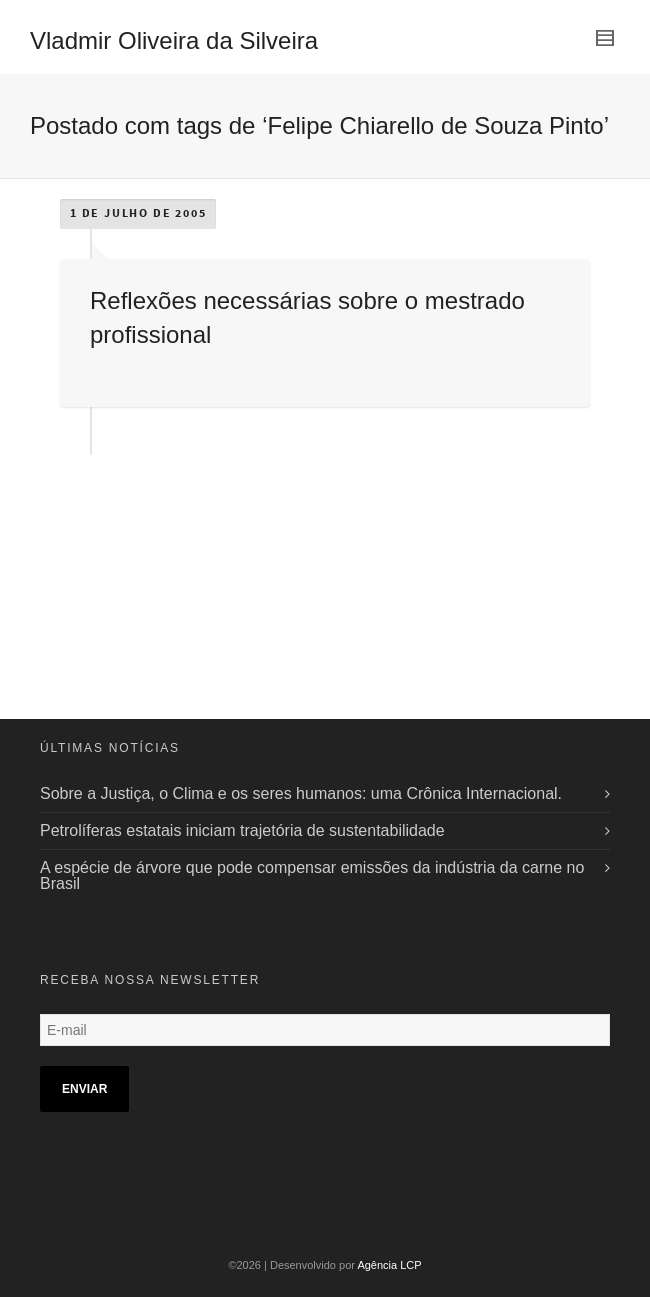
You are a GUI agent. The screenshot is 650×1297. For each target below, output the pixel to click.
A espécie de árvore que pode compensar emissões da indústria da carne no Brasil (312, 875)
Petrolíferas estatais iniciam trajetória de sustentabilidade (242, 830)
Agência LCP (389, 1265)
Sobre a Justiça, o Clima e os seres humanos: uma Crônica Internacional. (301, 793)
